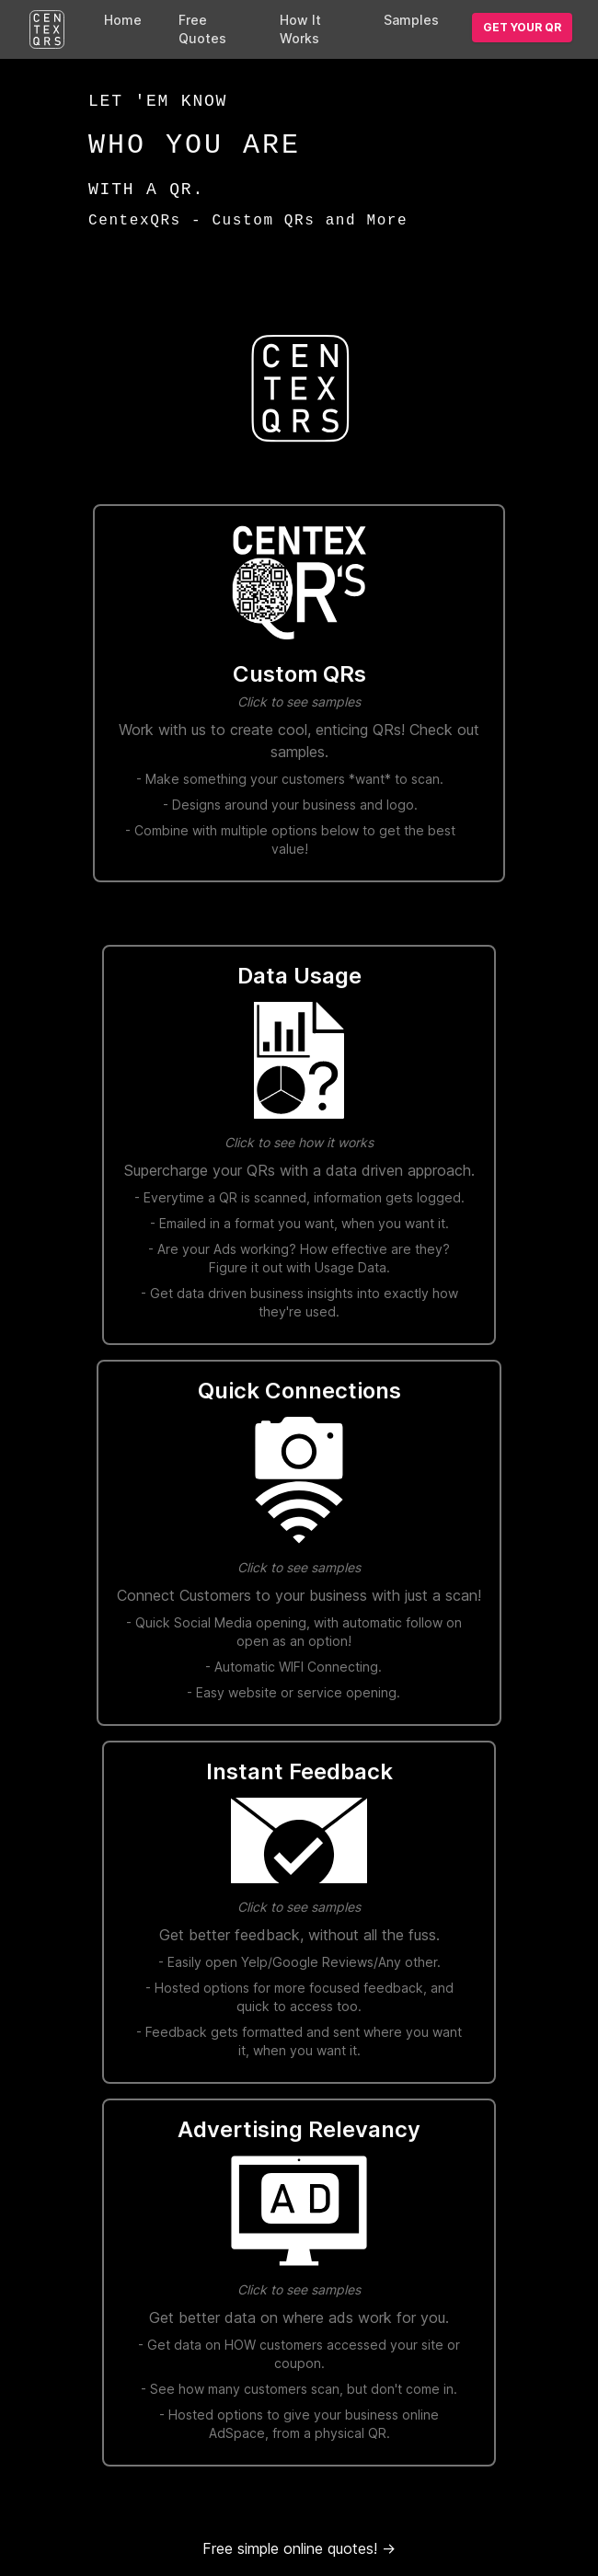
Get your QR (522, 27)
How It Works (300, 29)
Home (123, 20)
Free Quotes (202, 29)
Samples (411, 20)
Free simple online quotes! (299, 2548)
